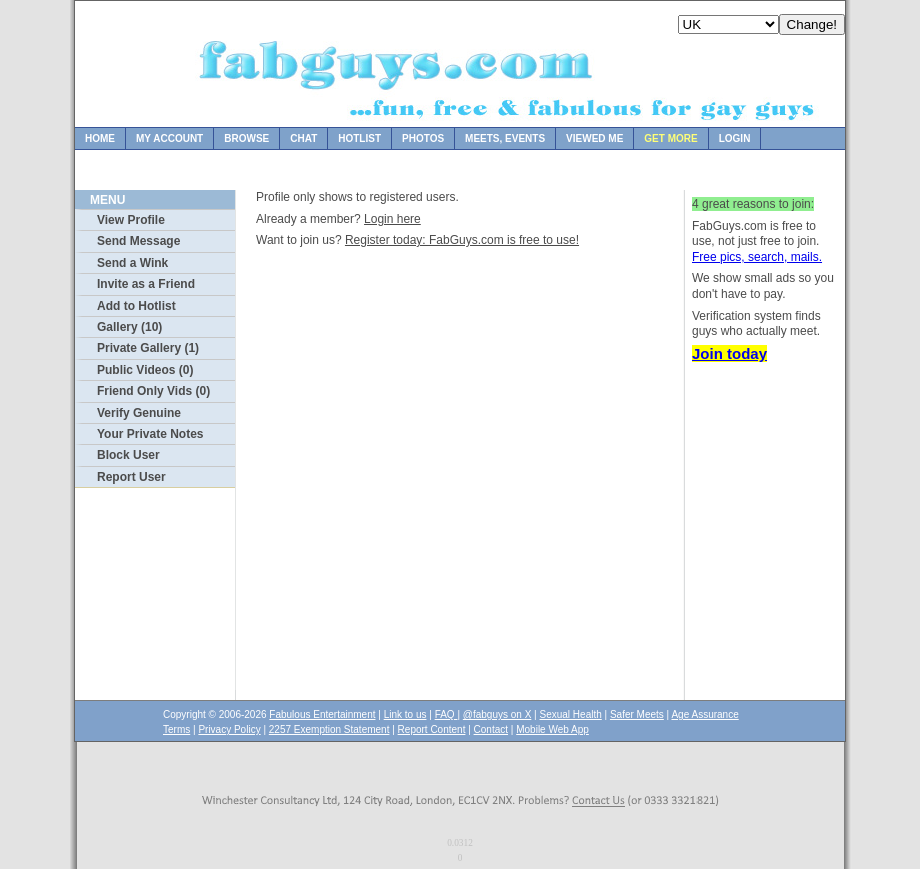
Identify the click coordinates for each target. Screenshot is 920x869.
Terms (176, 729)
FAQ (446, 714)
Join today (729, 353)
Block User (128, 455)
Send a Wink (132, 263)
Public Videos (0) (145, 370)
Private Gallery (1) (148, 348)
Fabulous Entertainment (322, 714)
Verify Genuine (139, 413)
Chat (303, 138)
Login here (392, 219)
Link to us (405, 714)
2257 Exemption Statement (329, 729)
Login (735, 138)
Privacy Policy (229, 729)
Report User (131, 477)
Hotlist (359, 138)
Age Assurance (704, 714)
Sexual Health (571, 714)
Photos (423, 138)
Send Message (138, 241)
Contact (491, 729)
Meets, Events (505, 138)
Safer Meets (637, 714)
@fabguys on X (497, 714)
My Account (169, 138)
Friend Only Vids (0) (153, 391)
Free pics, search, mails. (757, 257)
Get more (670, 138)
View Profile (131, 220)
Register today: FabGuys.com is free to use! (462, 240)
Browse (246, 138)
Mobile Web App (552, 729)
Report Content (432, 729)
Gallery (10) (129, 327)
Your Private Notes (150, 434)
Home (100, 138)
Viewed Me (594, 138)
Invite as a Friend (146, 284)
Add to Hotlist (136, 306)
